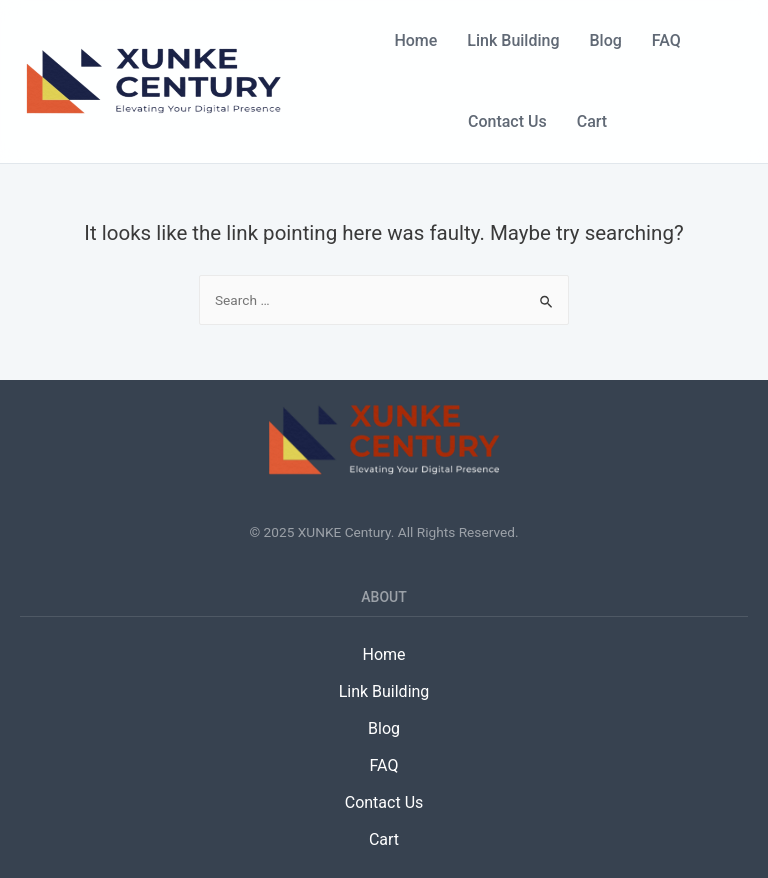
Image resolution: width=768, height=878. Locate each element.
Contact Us (507, 121)
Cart (592, 121)
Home (415, 40)
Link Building (513, 40)
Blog (606, 40)
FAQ (666, 40)
